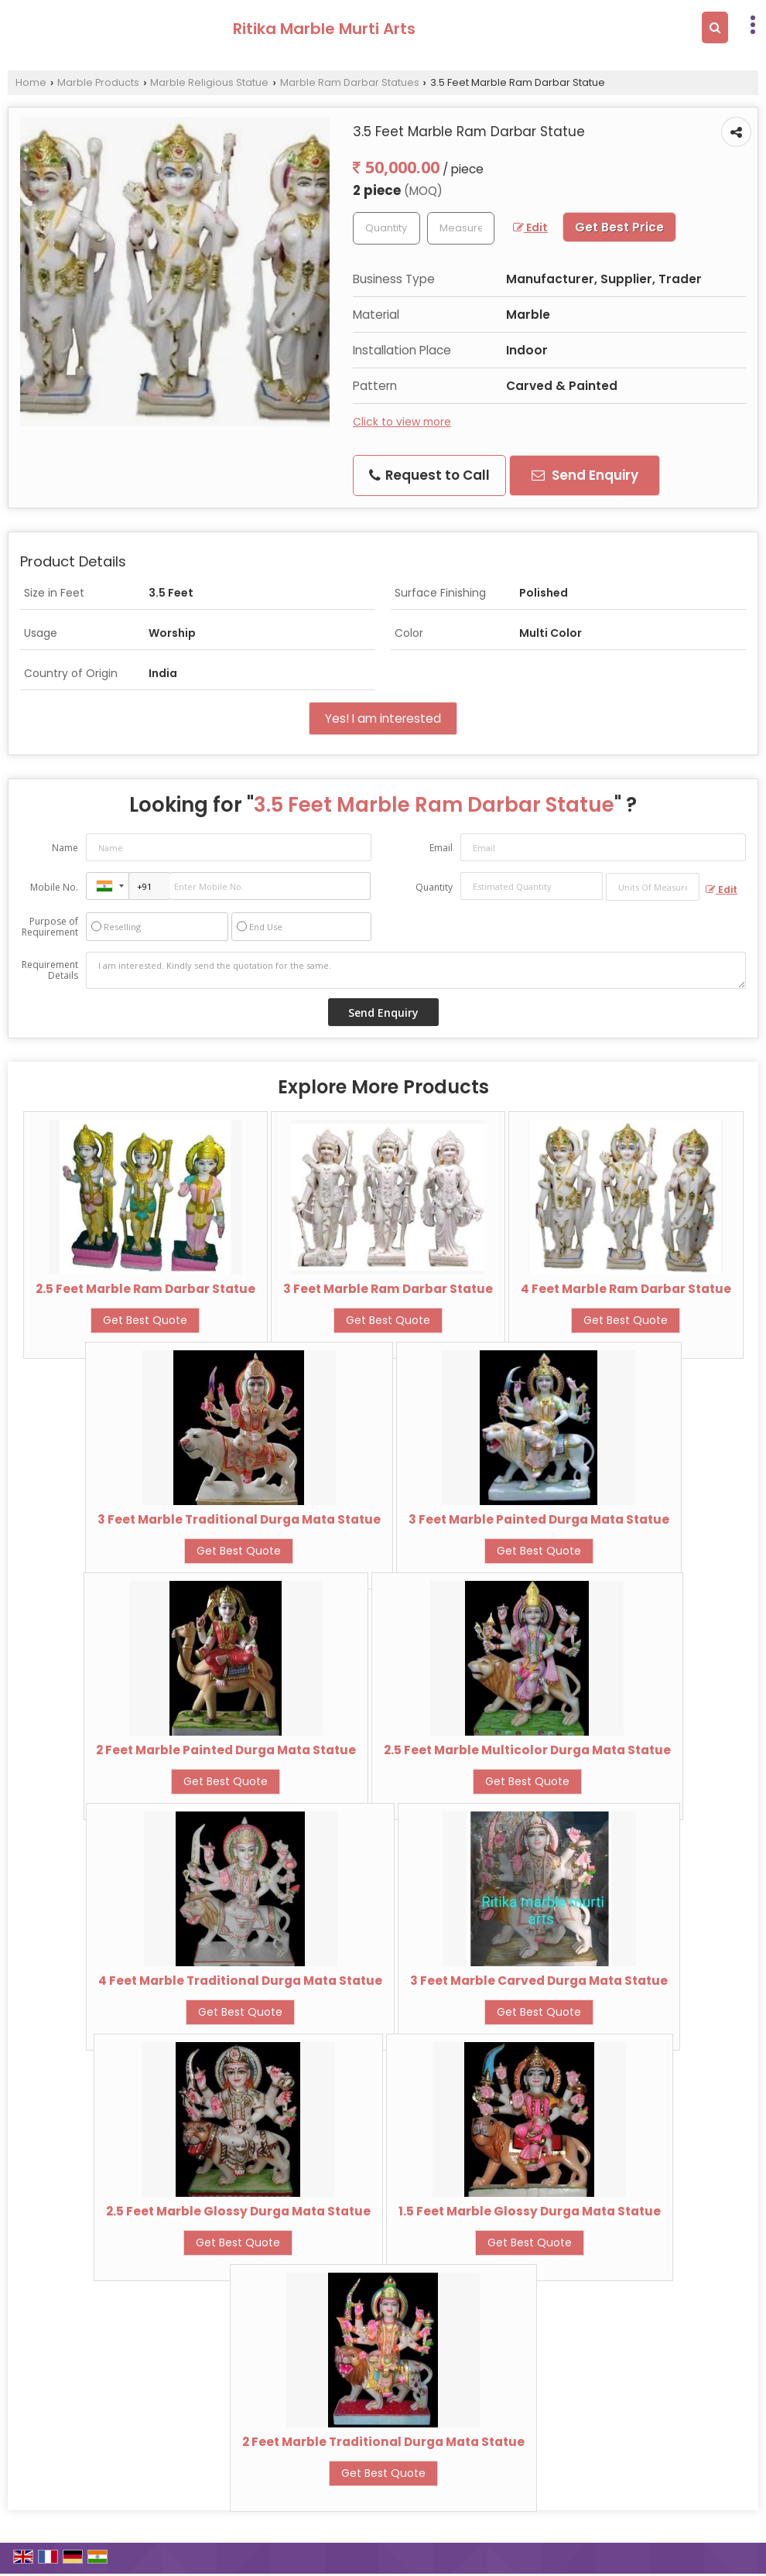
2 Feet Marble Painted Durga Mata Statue (226, 1750)
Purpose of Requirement (50, 927)
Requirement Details (50, 970)
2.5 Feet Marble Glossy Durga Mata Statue (238, 2211)
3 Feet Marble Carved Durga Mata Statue (539, 1980)
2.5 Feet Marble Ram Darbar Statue (145, 1289)
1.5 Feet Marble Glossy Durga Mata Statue (529, 2211)
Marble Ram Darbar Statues (349, 82)
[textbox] (460, 228)
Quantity (434, 887)
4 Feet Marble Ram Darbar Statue (626, 1289)
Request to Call (429, 475)
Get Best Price (619, 227)
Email (441, 847)
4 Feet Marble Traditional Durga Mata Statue (240, 1980)
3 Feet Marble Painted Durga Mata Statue (539, 1519)
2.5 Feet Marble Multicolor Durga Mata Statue (527, 1750)
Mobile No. (54, 887)
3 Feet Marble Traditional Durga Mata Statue (239, 1519)
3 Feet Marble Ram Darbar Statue (388, 1289)
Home (30, 82)
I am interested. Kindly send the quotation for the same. (416, 970)
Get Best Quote (145, 1320)
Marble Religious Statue (209, 82)
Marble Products (98, 82)
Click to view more (402, 421)
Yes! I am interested (383, 718)
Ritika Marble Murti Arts (324, 28)
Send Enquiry (585, 475)
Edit (530, 227)
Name (65, 847)
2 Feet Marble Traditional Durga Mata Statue (383, 2442)
